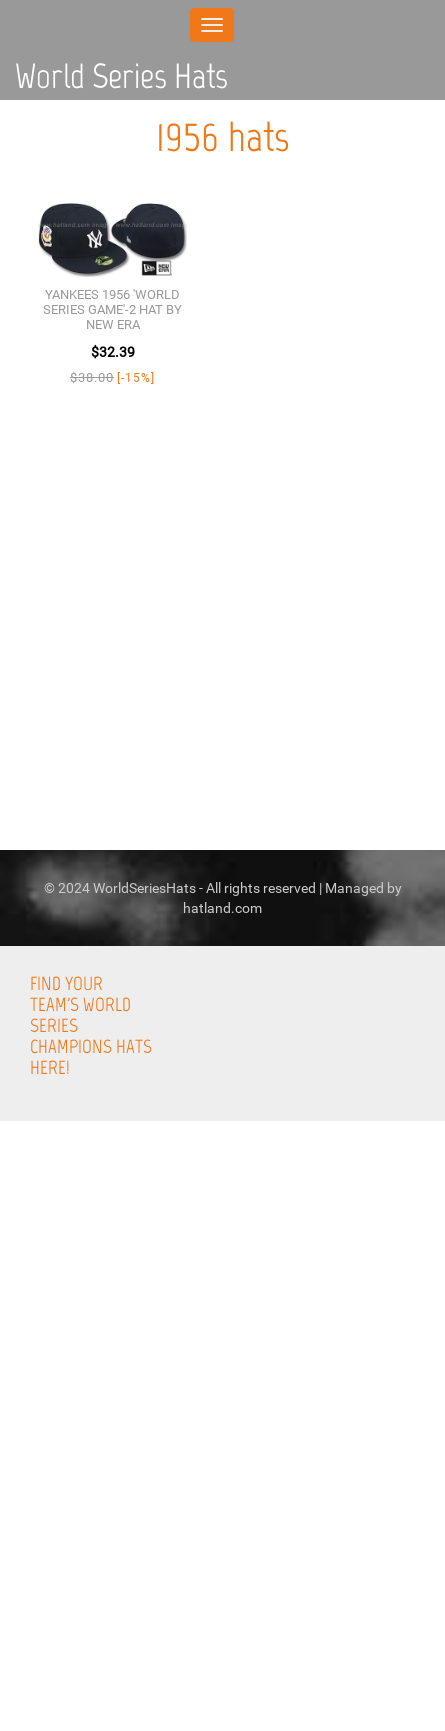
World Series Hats (121, 76)
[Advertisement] (222, 1503)
